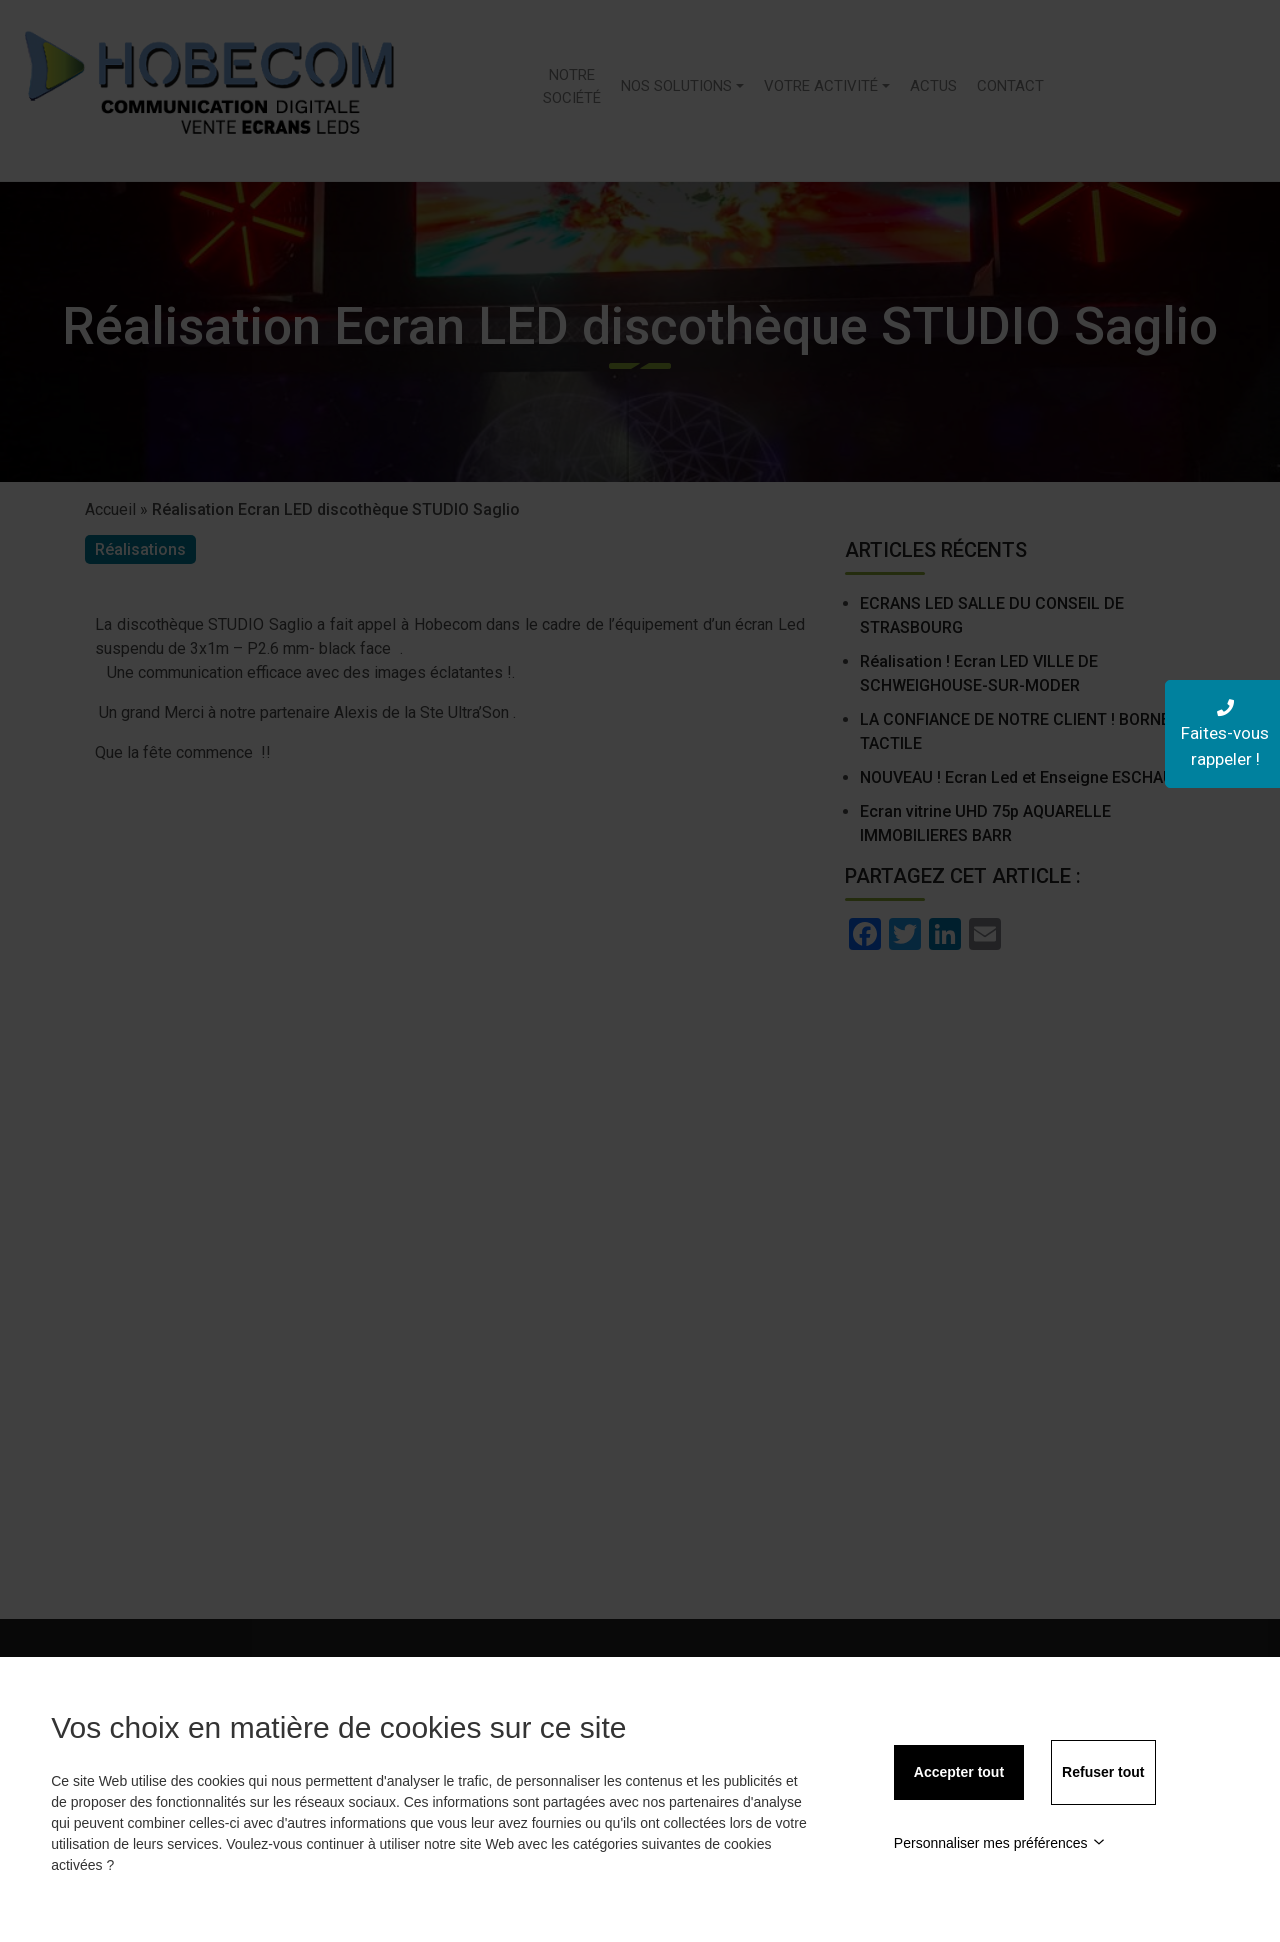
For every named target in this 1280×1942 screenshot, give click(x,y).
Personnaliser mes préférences (999, 1843)
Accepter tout (959, 1772)
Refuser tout (1103, 1772)
